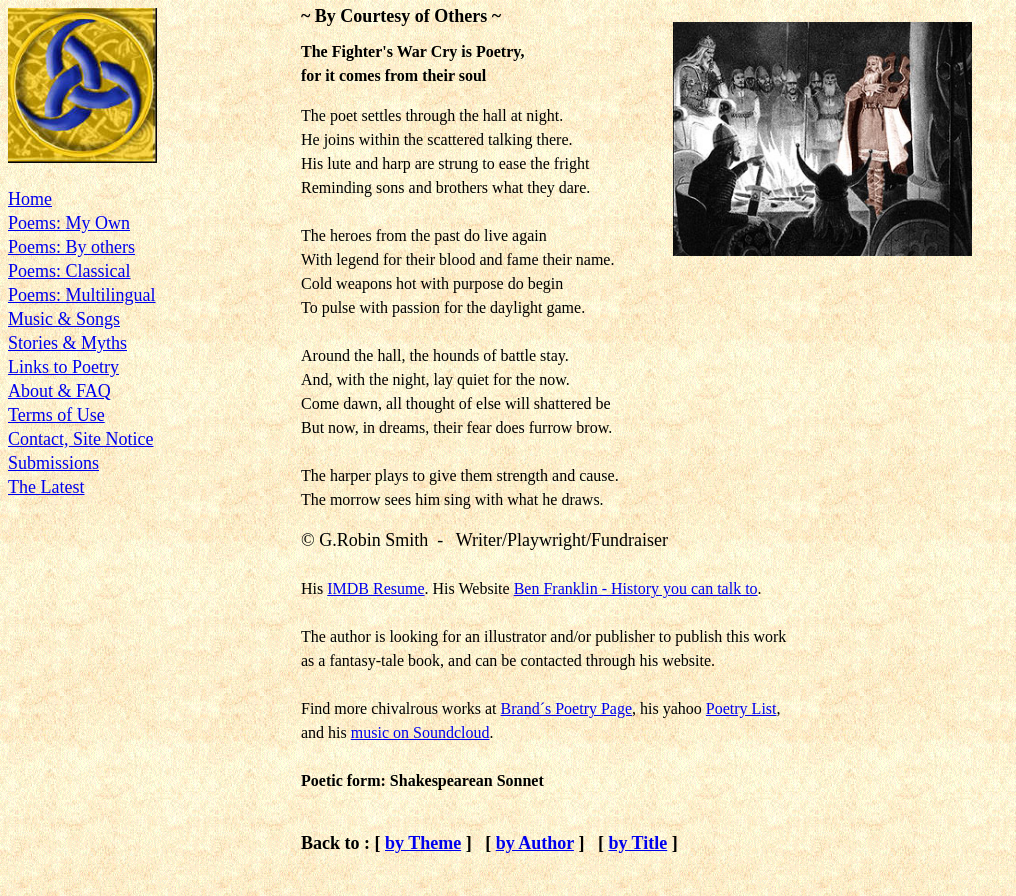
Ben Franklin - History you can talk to (636, 588)
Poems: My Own (69, 223)
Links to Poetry (63, 367)
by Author (535, 843)
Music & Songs (64, 319)
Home (30, 199)
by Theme (423, 843)
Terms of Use (56, 415)
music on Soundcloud (420, 732)
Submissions (53, 463)
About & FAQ (59, 391)
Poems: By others (71, 247)
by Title (637, 843)
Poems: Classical (69, 271)
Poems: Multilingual (82, 295)
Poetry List (741, 708)
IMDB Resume (375, 588)
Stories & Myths (67, 343)
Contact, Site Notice (80, 439)
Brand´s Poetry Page (567, 708)
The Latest (46, 487)
